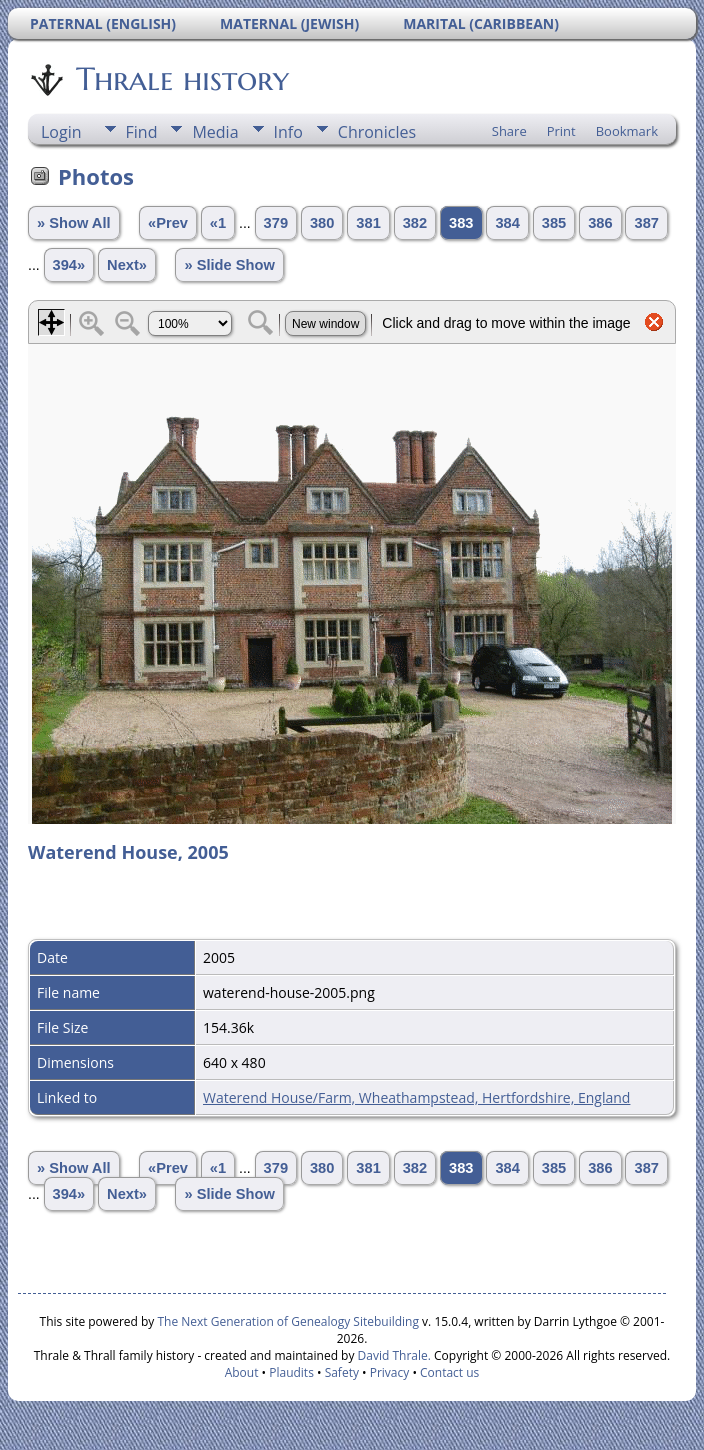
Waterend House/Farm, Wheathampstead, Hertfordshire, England (416, 1097)
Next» (127, 265)
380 (322, 223)
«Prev (168, 223)
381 (368, 223)
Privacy (390, 1372)
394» (69, 265)
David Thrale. (392, 1355)
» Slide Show (229, 265)
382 (415, 223)
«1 (218, 223)
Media (215, 132)
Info (288, 132)
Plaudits (291, 1372)
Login (61, 132)
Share (509, 131)
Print (561, 131)
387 (646, 223)
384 (507, 223)
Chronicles (377, 132)
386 (600, 223)
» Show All (74, 223)
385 (554, 223)
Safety (342, 1372)
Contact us (449, 1372)
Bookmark (627, 131)
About (242, 1372)
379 (276, 223)
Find (142, 132)
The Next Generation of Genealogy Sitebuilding (288, 1321)
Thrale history (181, 79)
